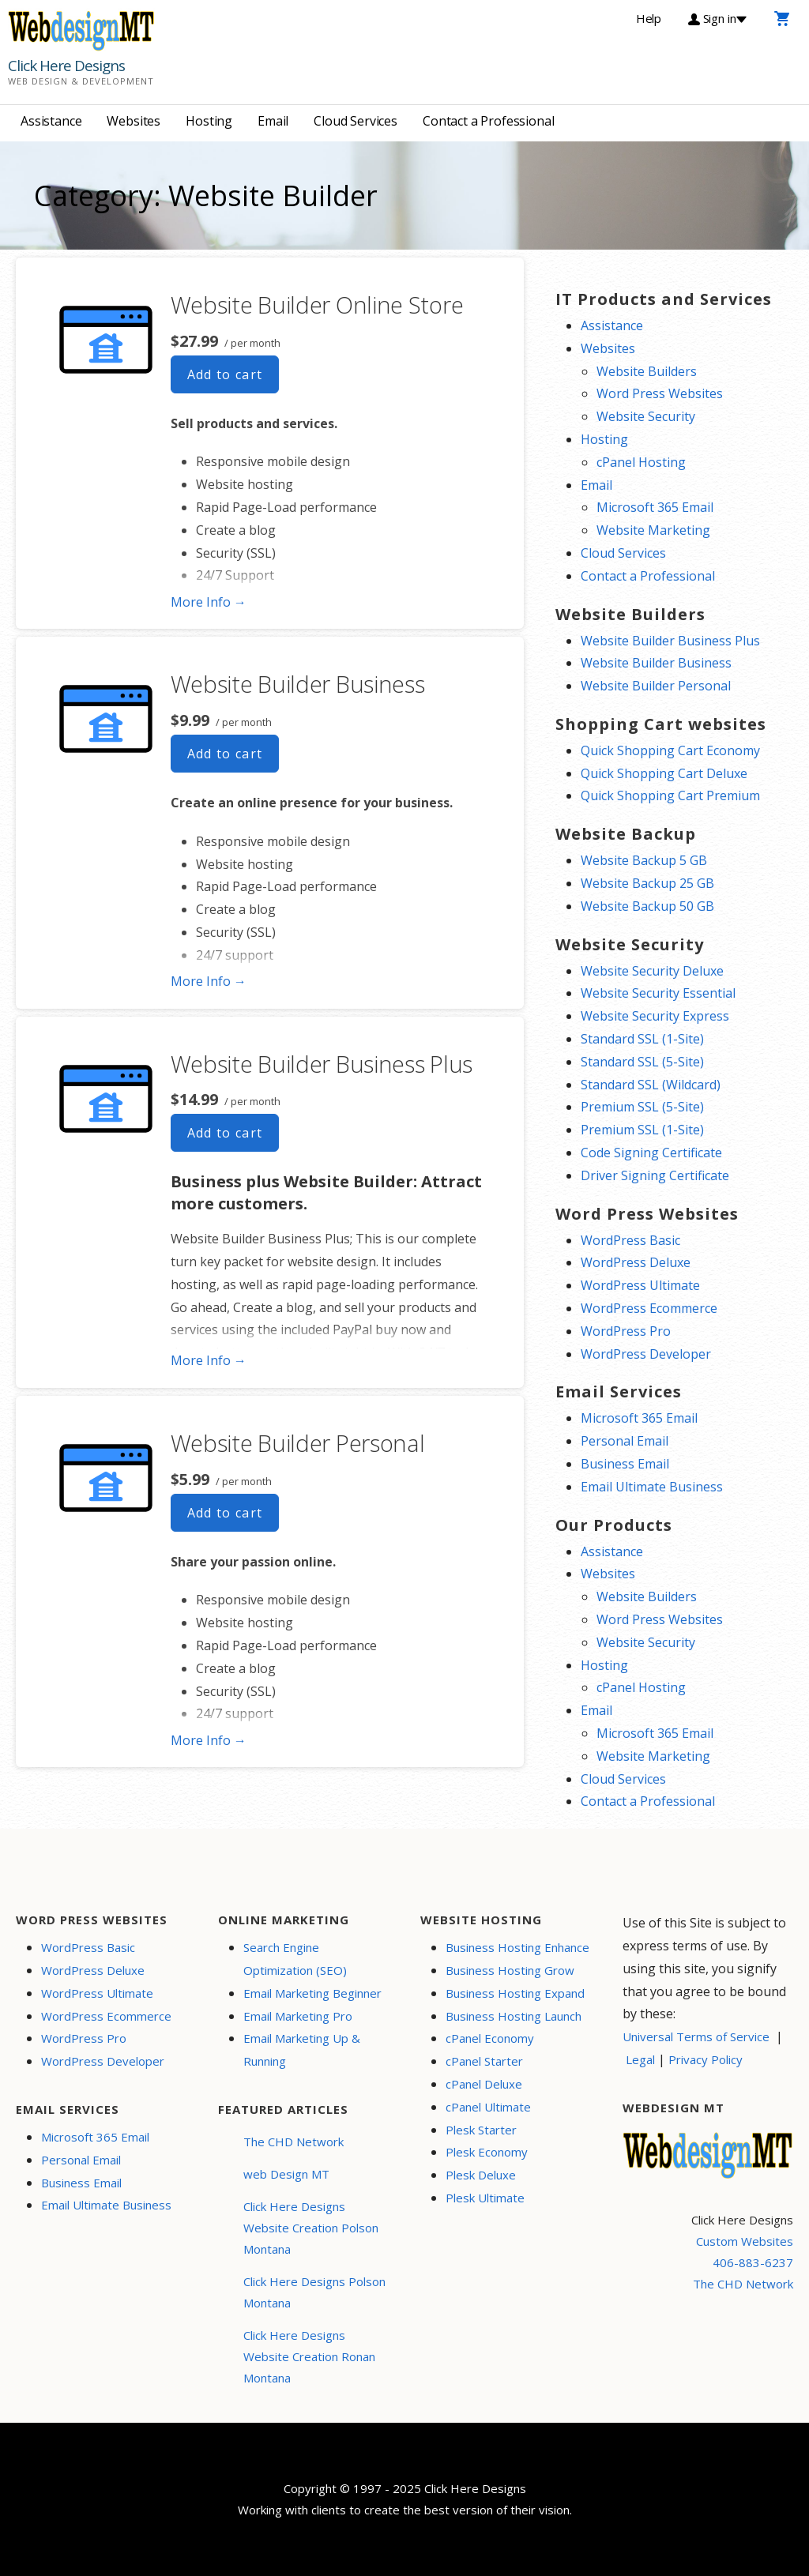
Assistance (51, 121)
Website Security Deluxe (652, 971)
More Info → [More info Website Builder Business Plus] (208, 1360)
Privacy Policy (705, 2059)
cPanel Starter (484, 2061)
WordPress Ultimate (640, 1285)
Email (273, 121)
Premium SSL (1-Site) (642, 1129)
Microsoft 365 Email (654, 507)
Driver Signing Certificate (655, 1175)
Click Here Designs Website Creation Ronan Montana (309, 2356)
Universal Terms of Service (696, 2036)
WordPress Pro (626, 1331)
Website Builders (646, 371)
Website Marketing (653, 530)
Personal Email (624, 1441)
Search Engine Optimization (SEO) (295, 1958)
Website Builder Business (298, 683)
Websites (133, 121)
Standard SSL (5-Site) (642, 1061)
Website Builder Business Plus (321, 1063)
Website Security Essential (658, 993)
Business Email (625, 1463)
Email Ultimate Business (652, 1486)
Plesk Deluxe (481, 2175)
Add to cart (225, 374)
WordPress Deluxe (635, 1262)
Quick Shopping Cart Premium (670, 795)
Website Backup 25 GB (647, 883)
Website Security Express (655, 1016)
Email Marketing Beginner (312, 1993)
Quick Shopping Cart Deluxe (664, 773)
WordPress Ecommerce (649, 1308)
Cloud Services (355, 121)
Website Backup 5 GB (644, 860)
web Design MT (286, 2174)
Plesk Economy (487, 2152)
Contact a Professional (488, 121)
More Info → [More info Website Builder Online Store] (208, 602)
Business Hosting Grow (510, 1970)
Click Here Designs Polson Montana (314, 2292)
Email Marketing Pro (297, 2016)
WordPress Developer (646, 1354)
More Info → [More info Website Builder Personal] (208, 1740)
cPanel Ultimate (488, 2107)
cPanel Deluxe (484, 2084)
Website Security (645, 416)
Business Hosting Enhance (517, 1947)
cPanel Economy (490, 2038)
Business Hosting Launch (513, 2016)
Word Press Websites (659, 393)
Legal (640, 2059)
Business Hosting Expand (515, 1993)
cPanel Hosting (641, 462)
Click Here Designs (66, 65)
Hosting (209, 121)
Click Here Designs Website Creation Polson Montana (310, 2227)
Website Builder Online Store (317, 304)
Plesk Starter (481, 2130)
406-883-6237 (753, 2262)
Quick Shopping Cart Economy (670, 750)
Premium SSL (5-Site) (642, 1106)
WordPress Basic (630, 1240)
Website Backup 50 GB (647, 906)
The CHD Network (293, 2141)
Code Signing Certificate (651, 1152)
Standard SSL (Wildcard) (651, 1084)
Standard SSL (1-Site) (642, 1038)
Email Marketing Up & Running (301, 2049)
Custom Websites (744, 2241)
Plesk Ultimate (485, 2198)
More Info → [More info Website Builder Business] (208, 981)
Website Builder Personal (298, 1442)
